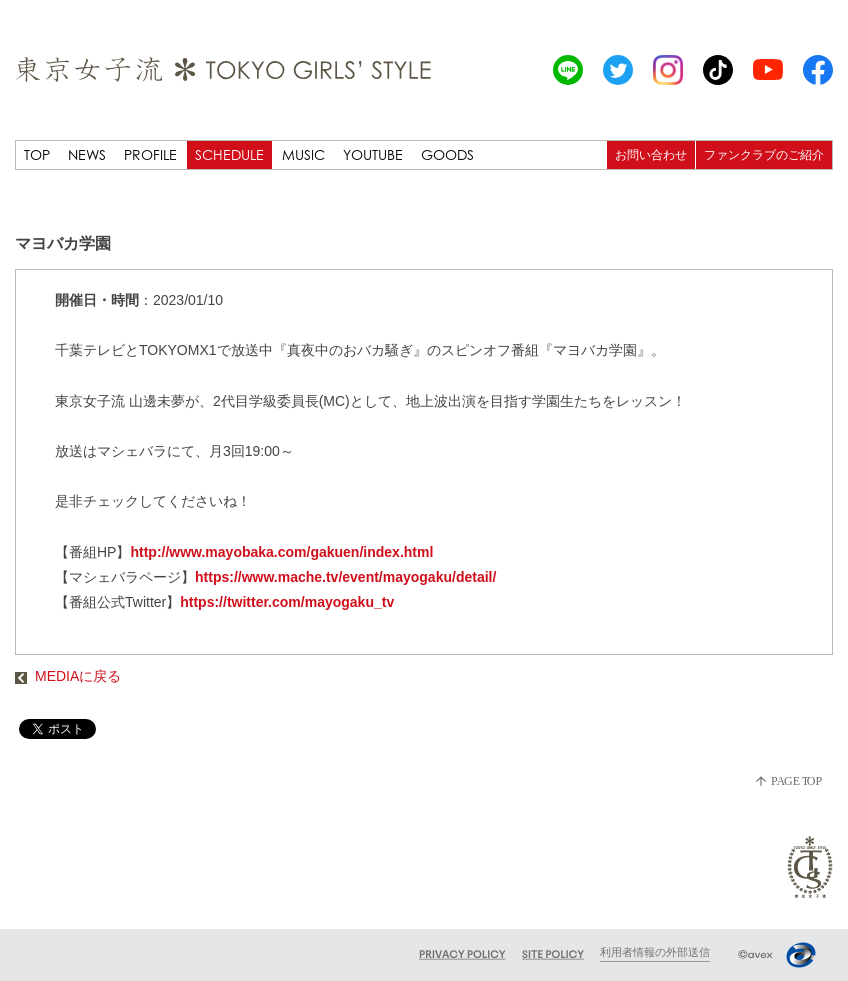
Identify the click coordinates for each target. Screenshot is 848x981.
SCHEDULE (229, 154)
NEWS (87, 154)
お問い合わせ (651, 154)
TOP (37, 154)
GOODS (447, 154)
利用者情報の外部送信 (655, 952)
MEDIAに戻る (68, 676)
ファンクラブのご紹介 (764, 154)
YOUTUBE (373, 154)
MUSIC (303, 154)
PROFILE (150, 154)
